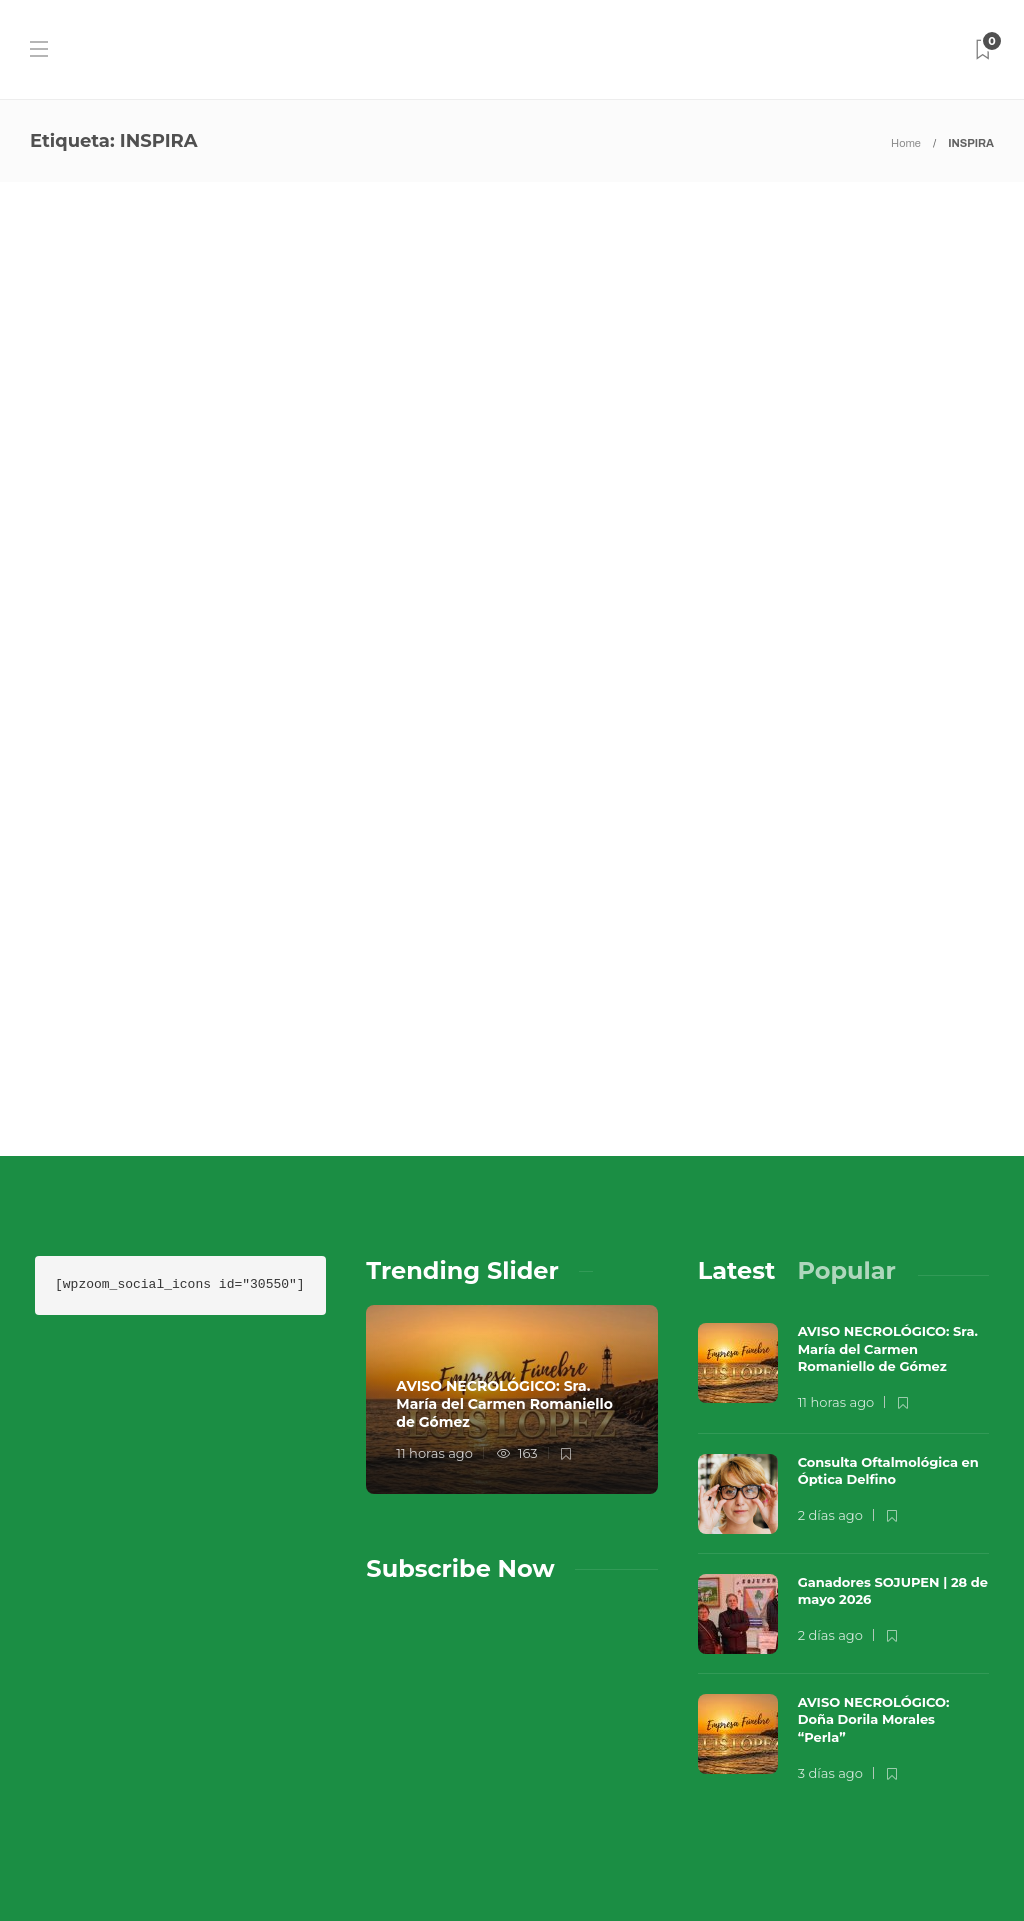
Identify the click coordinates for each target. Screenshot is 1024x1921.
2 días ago (830, 1311)
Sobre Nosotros (655, 1781)
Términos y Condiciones (686, 1821)
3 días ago (830, 1568)
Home (906, 143)
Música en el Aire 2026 (765, 1751)
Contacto (790, 1781)
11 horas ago (434, 1249)
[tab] (737, 1066)
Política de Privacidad (682, 1861)
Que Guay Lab (946, 1751)
